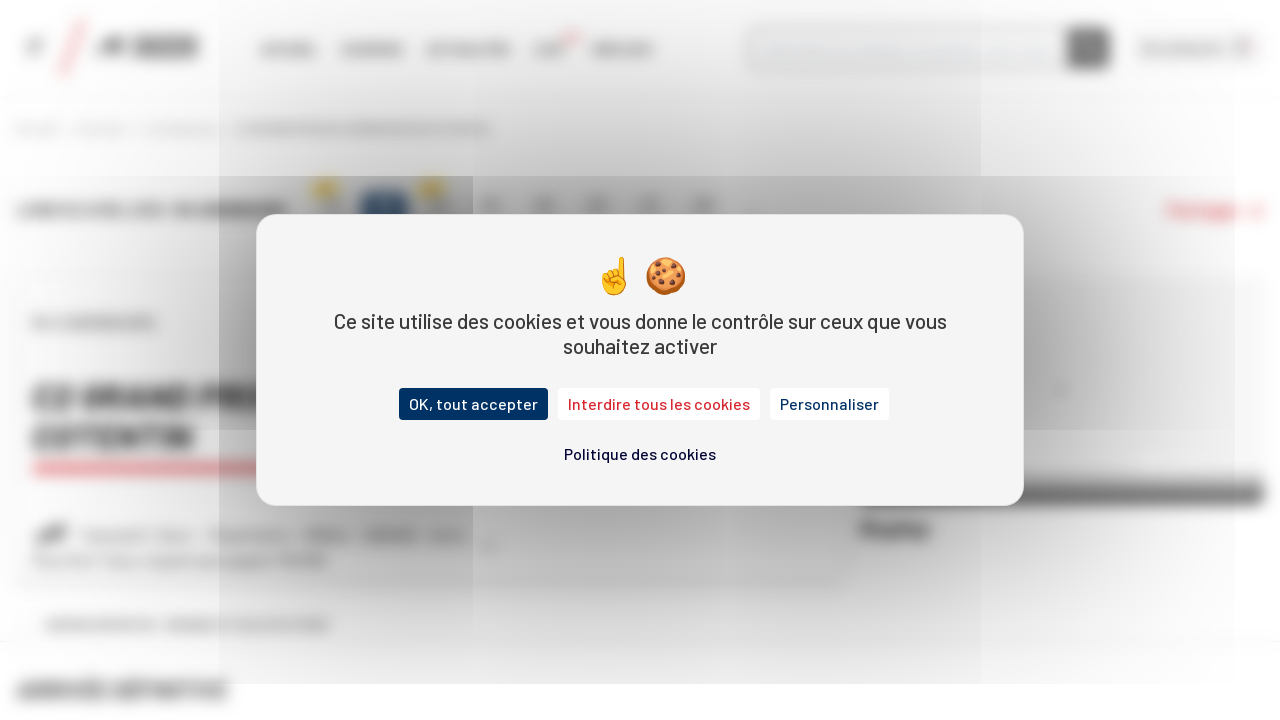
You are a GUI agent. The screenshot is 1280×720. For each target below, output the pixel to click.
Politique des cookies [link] (640, 453)
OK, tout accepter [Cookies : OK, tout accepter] (473, 403)
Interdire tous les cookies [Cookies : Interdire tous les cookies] (659, 403)
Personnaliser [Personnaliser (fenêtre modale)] (829, 403)
